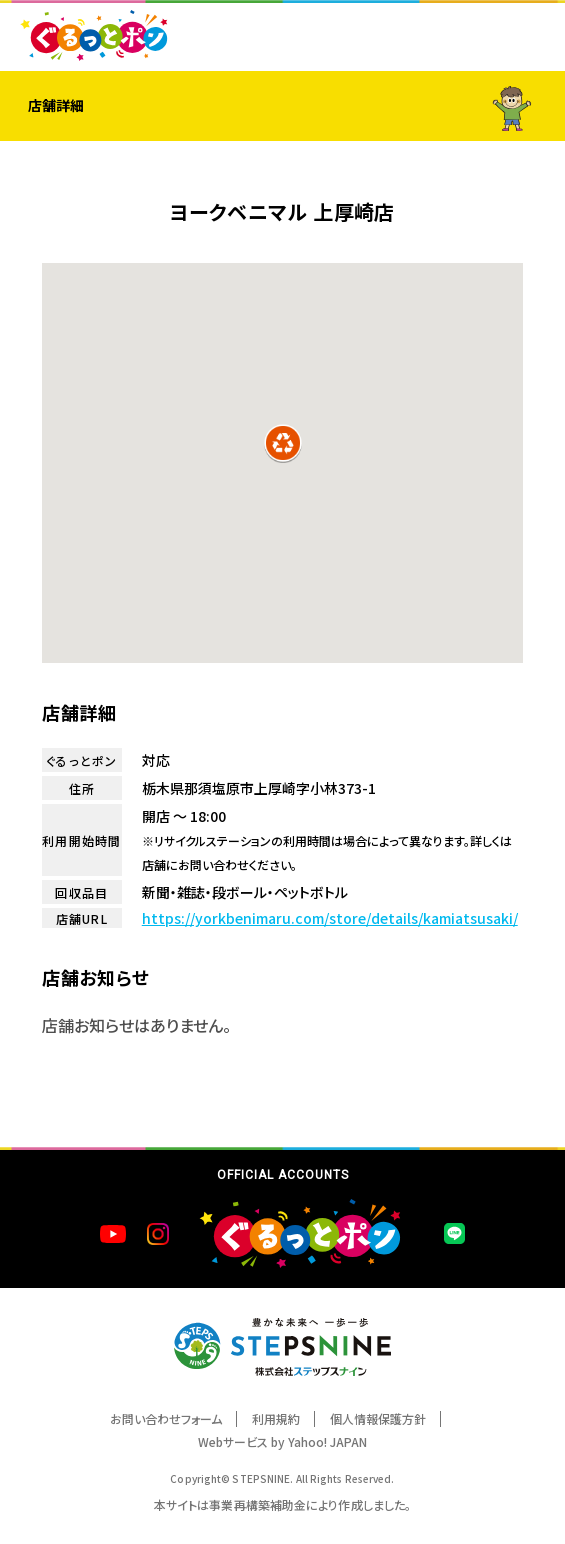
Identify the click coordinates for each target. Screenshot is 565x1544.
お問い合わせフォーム (166, 1418)
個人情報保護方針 (378, 1418)
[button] (283, 443)
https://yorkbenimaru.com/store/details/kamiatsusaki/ (330, 918)
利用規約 (276, 1418)
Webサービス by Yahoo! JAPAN (282, 1441)
